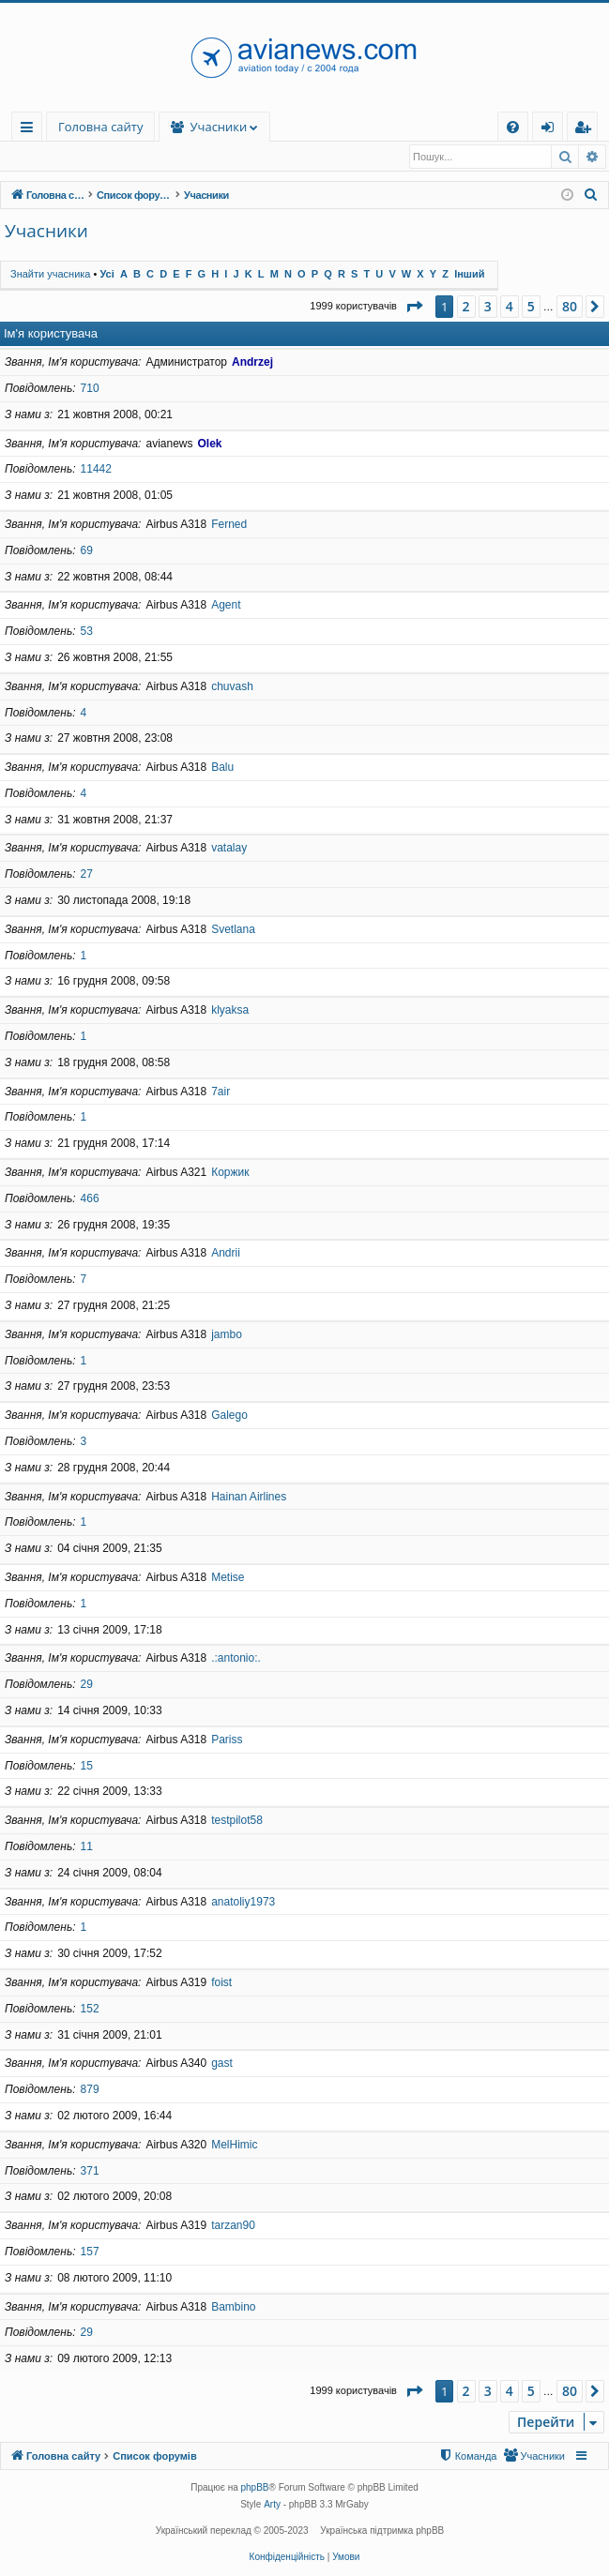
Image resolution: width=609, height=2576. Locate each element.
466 (90, 1199)
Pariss (226, 1740)
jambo (226, 1335)
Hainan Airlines (248, 1497)
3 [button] (488, 307)
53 (87, 632)
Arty (272, 2505)
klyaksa (230, 1010)
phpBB (255, 2488)
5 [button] (531, 307)
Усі (106, 274)
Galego (229, 1416)
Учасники (311, 126)
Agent (225, 605)
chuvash (232, 687)
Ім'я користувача (51, 334)
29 (87, 1685)
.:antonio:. (236, 1658)
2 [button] (466, 307)
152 (90, 2009)
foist (221, 1983)
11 (87, 1847)
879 (90, 2090)
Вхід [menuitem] (553, 130)
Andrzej (252, 362)
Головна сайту (100, 126)
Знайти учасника (65, 156)
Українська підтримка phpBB (382, 2531)
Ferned (229, 525)
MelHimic (234, 2145)
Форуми (211, 126)
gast (222, 2064)
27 (87, 874)
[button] (414, 307)
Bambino (233, 2307)
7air (220, 1092)
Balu (222, 768)
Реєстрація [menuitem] (586, 130)
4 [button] (509, 307)
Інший (469, 274)
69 (87, 551)
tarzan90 (233, 2226)
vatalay (229, 848)
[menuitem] (512, 127)
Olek (209, 444)
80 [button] (569, 307)
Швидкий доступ (30, 130)
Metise (227, 1578)
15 (87, 1766)
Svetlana (233, 930)
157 (90, 2252)
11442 (96, 469)
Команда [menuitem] (160, 156)
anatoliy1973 (243, 1902)
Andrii (225, 1253)
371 (90, 2171)
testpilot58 (237, 1821)
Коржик (230, 1173)
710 (90, 389)
